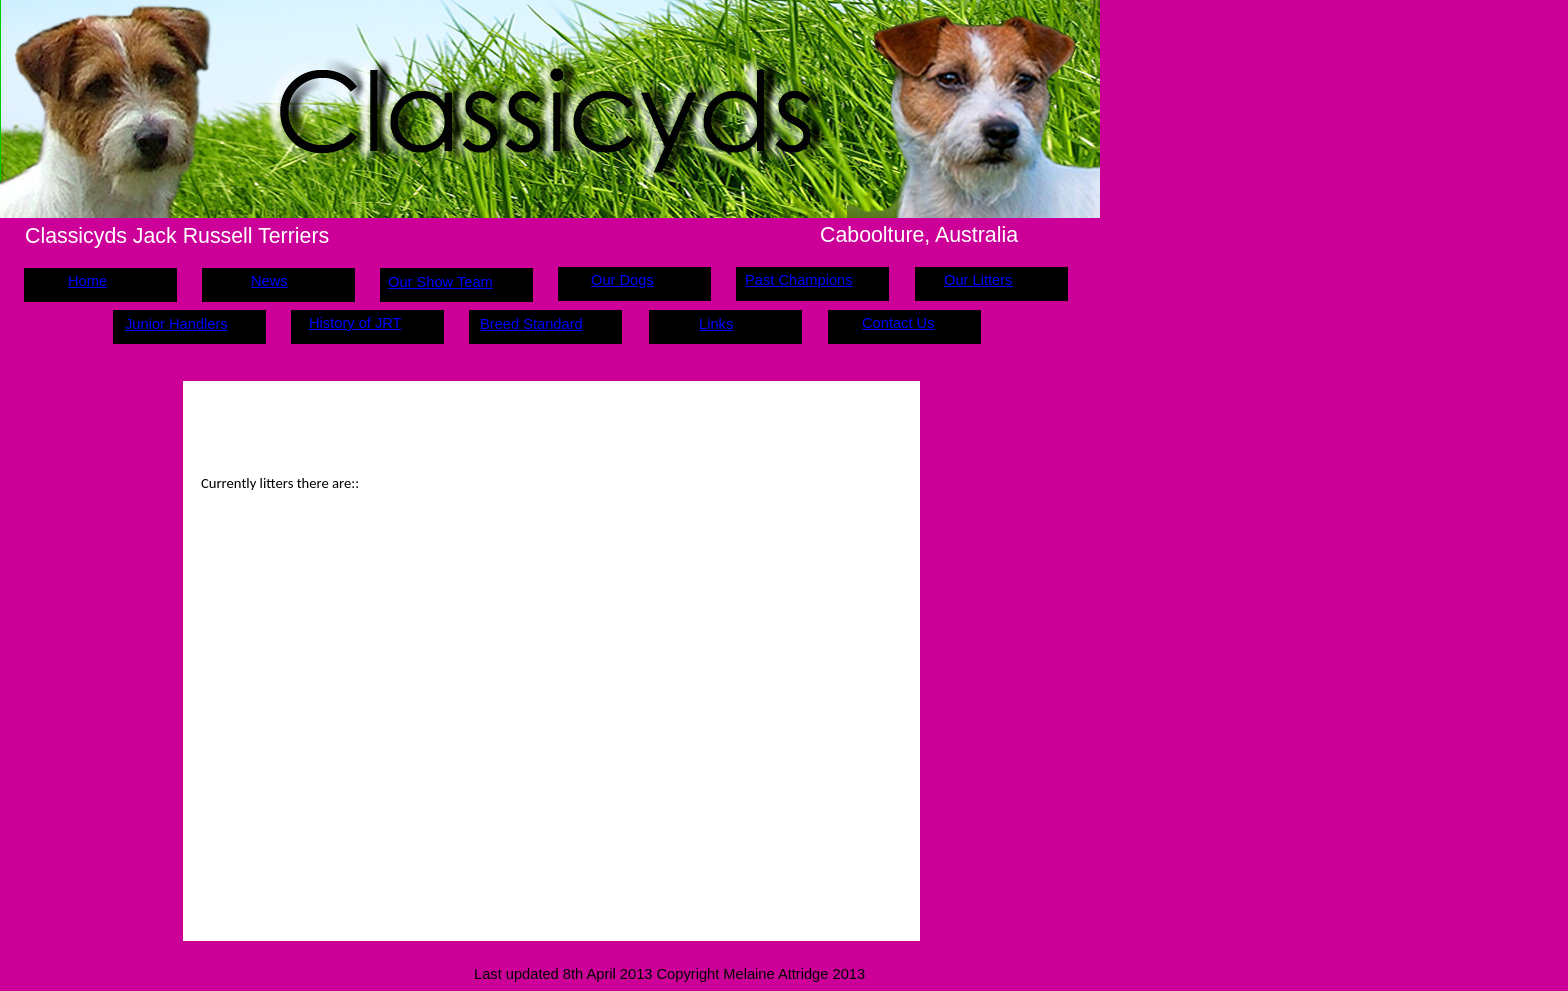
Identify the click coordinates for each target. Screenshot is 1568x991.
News (269, 281)
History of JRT (355, 323)
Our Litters (978, 280)
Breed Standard (531, 324)
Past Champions (799, 280)
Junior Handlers (176, 324)
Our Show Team (440, 282)
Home (87, 281)
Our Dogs (622, 280)
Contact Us (898, 323)
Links (716, 324)
